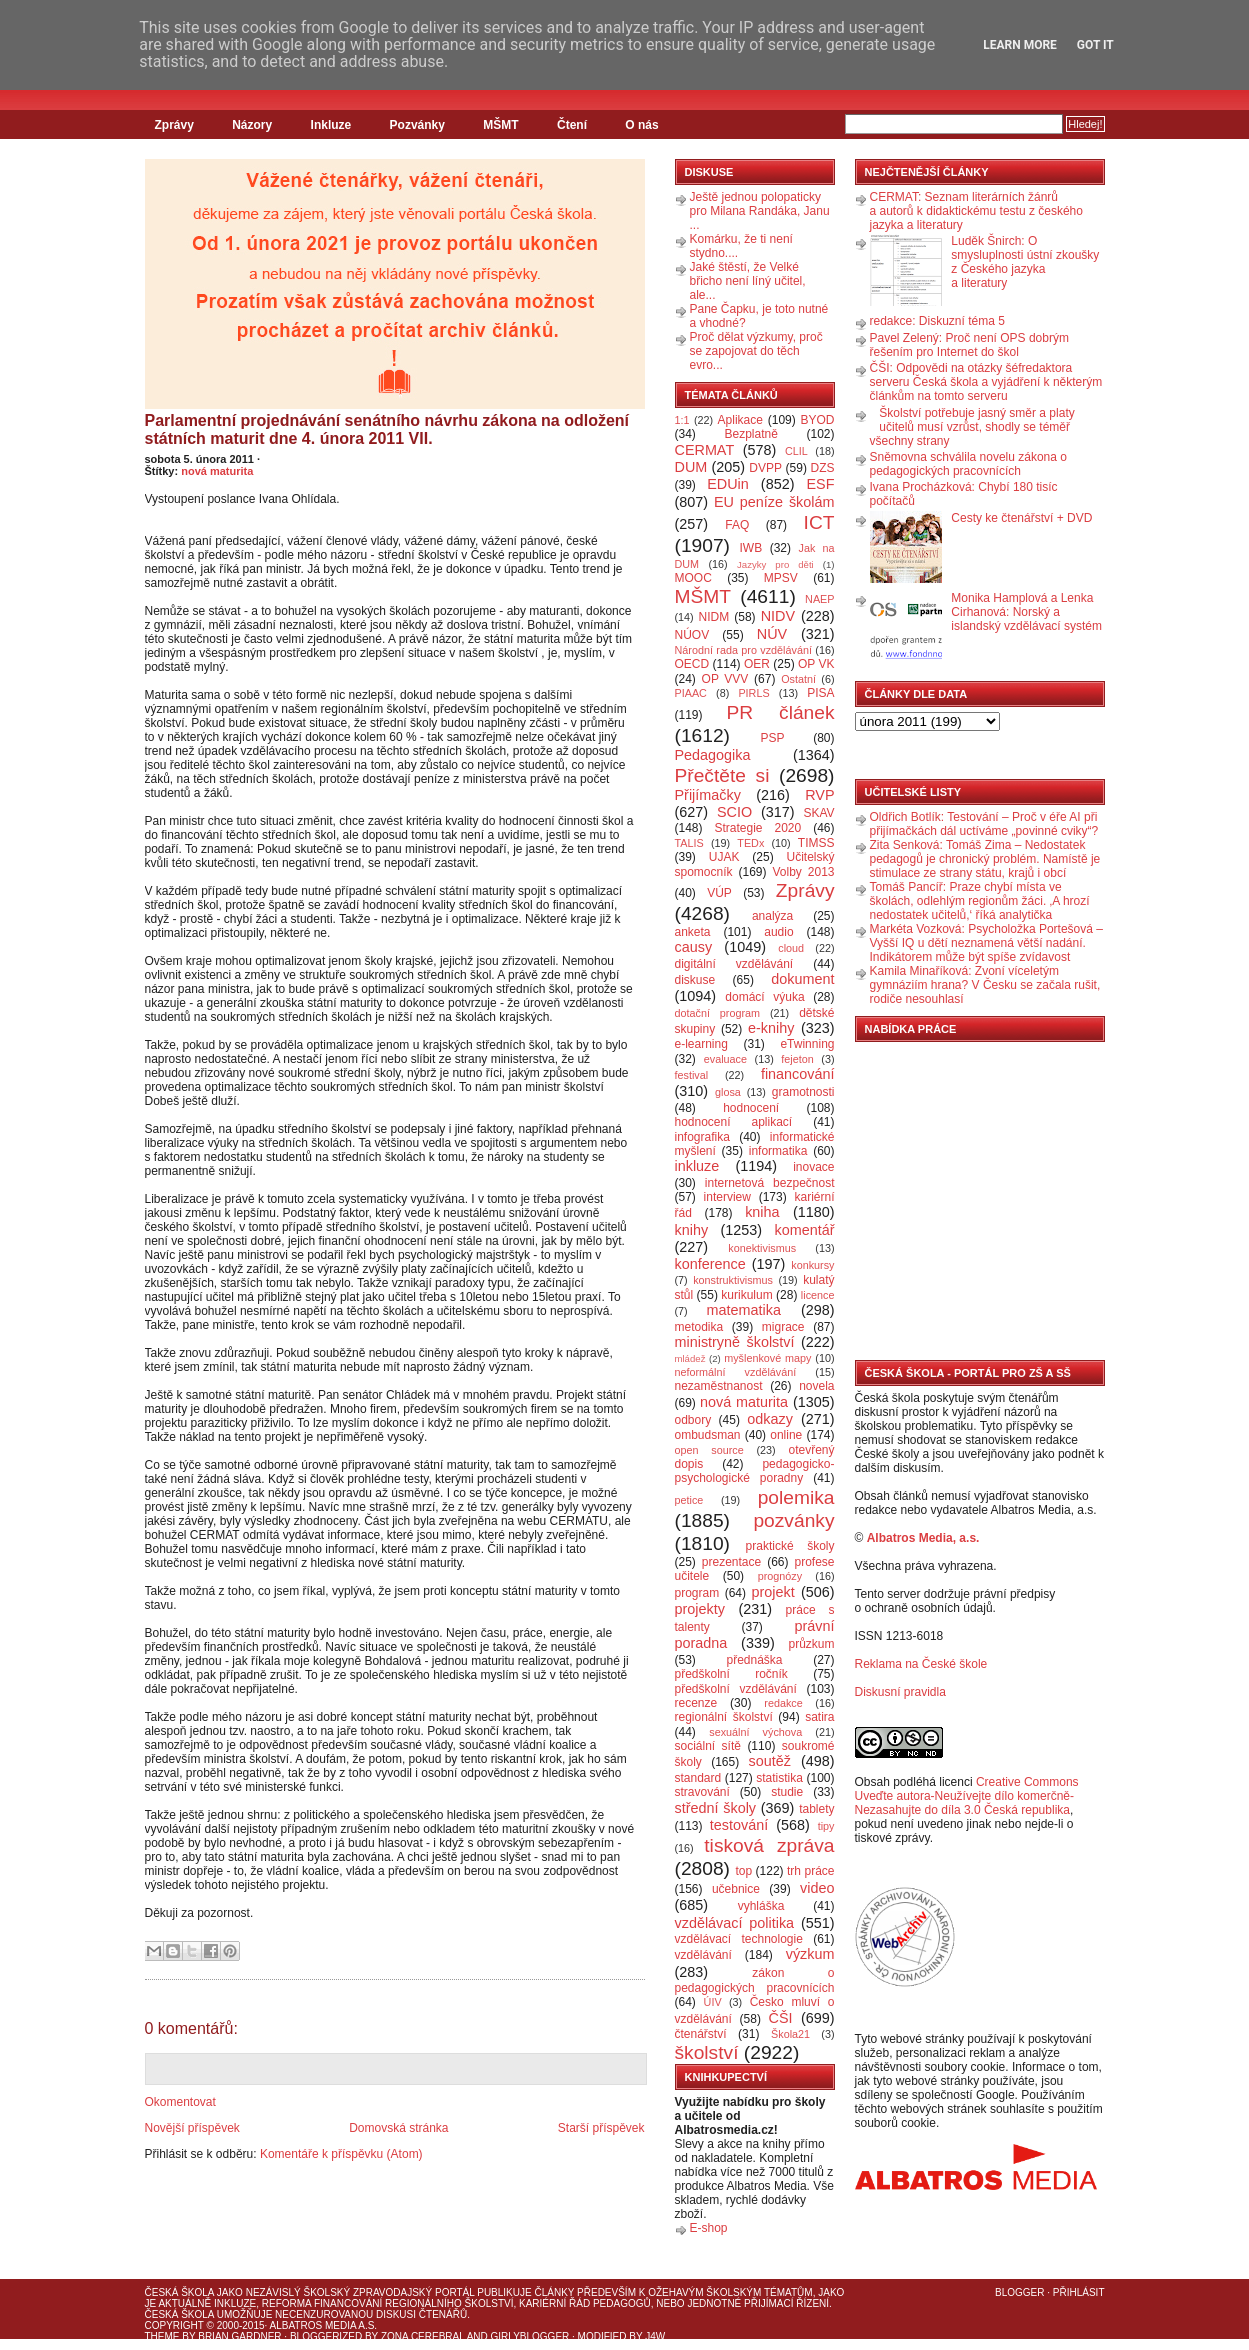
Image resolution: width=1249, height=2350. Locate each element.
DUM (691, 467)
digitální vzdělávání (734, 964)
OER (757, 664)
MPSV (781, 578)
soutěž (770, 1761)
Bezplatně (750, 434)
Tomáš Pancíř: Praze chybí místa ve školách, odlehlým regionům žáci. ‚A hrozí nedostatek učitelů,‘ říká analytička (980, 901)
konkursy (812, 1265)
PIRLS (753, 693)
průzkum (812, 1644)
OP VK (816, 664)
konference (710, 1264)
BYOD (818, 420)
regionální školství (724, 1717)
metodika (699, 1327)
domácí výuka (764, 997)
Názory (252, 125)
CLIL (796, 451)
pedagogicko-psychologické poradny (755, 1471)
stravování (702, 1792)
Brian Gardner (239, 2336)
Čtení (572, 125)
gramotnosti (803, 1092)
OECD (692, 664)
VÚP (719, 893)
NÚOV (692, 635)
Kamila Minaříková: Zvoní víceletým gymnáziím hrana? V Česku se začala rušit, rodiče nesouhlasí (985, 985)
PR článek (780, 712)
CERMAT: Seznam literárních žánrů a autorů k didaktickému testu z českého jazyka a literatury (976, 211)
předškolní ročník (731, 1674)
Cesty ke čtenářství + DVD (1021, 518)
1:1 (682, 420)
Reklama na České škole (921, 1664)
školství (707, 2052)
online (786, 1435)
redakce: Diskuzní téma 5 (937, 321)
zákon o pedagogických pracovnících (755, 1980)
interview (727, 1197)
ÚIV (713, 2002)
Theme (162, 2336)
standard (698, 1778)
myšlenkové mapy (767, 1358)
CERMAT (705, 450)
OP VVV (725, 679)
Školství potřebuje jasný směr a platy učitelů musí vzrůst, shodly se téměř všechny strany (972, 427)
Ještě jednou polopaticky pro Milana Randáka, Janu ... (760, 211)
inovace (813, 1167)
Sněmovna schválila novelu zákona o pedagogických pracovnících (968, 464)
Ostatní (798, 679)
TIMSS (816, 843)
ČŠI (781, 2018)
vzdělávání (703, 1955)
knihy (692, 1230)
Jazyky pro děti (775, 564)
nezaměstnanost (719, 1386)
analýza (772, 916)
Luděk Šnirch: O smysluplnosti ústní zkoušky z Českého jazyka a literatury (1025, 262)
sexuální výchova (755, 1732)
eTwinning (807, 1044)
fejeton (797, 1059)
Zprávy (174, 125)
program (697, 1593)
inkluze (697, 1166)
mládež (690, 1358)
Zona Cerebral (423, 2336)
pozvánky (793, 1520)
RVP (819, 795)
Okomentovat (180, 2102)
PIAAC (691, 693)
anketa (693, 932)
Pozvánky (417, 125)
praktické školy (790, 1546)
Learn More (1020, 45)
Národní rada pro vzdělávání (743, 650)
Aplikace (740, 420)
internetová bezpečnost (770, 1183)
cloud (791, 948)
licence (818, 1295)
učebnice (736, 1889)
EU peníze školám (774, 502)
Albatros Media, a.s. (923, 1538)
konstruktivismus (733, 1280)
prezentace (731, 1562)
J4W (655, 2336)
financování (798, 1074)
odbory (693, 1420)
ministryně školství (735, 1342)
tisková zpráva (769, 1845)
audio (778, 932)
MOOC (693, 578)
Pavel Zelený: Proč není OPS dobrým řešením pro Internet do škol (969, 345)
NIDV (778, 616)
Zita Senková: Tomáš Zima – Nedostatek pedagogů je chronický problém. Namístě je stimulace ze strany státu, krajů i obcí (985, 859)
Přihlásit (1079, 2292)
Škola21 (790, 2034)
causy (694, 947)
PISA (820, 693)
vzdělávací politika (735, 1923)
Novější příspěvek (192, 2128)
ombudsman (708, 1435)
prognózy (780, 1576)
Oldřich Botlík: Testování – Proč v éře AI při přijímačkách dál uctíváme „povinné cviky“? (984, 824)
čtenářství (701, 2034)
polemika (796, 1497)
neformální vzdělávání (736, 1372)
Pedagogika (713, 755)
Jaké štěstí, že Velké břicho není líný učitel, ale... (748, 281)
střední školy (716, 1808)
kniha (762, 1212)
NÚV (772, 634)
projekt (773, 1592)
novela (816, 1386)
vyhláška (761, 1906)
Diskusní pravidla (900, 1692)
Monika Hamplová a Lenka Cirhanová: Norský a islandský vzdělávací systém (1026, 612)
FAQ (737, 525)
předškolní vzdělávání (736, 1689)
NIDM (713, 617)
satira (819, 1717)
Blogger (1019, 2292)
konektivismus (762, 1248)
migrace (783, 1327)
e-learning (701, 1044)
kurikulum (746, 1295)
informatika (778, 1151)
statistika (779, 1778)
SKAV (818, 813)
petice (689, 1500)
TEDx (750, 843)
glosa (728, 1092)
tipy (826, 1826)
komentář (805, 1230)
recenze (696, 1703)
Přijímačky (708, 795)
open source (709, 1450)
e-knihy (771, 1028)
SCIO (734, 812)
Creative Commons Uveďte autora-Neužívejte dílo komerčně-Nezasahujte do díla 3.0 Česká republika (967, 1796)
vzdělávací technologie (739, 1939)
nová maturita (217, 471)
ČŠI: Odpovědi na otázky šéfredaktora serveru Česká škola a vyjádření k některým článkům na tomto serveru (986, 382)
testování (739, 1825)
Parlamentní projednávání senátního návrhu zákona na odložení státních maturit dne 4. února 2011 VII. (387, 429)
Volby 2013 (803, 872)
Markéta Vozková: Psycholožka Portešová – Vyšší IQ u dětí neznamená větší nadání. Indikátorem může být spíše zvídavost (986, 943)
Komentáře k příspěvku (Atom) (341, 2154)
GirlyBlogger (530, 2336)
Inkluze (331, 125)
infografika (702, 1137)
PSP (773, 738)
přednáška (754, 1660)
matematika (744, 1310)
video (817, 1888)
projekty (700, 1609)
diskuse (695, 980)
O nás (641, 125)
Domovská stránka (398, 2128)
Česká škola (179, 2292)
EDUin (728, 484)
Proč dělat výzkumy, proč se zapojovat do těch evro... (756, 351)
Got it (1095, 45)
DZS (823, 468)
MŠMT (500, 125)
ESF (821, 484)
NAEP (819, 599)
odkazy (770, 1419)
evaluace (725, 1059)
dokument (802, 979)
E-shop (709, 2228)
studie (787, 1792)
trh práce (810, 1871)
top (743, 1871)
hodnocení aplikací (734, 1122)
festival (692, 1075)
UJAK (724, 857)
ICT (819, 522)
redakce (783, 1703)
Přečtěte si (722, 775)
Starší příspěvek (601, 2128)
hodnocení (751, 1108)
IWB (750, 548)
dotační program (718, 1013)
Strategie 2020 (757, 828)
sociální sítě (708, 1746)
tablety (816, 1809)
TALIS (689, 843)
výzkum (810, 1954)
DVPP (765, 468)
